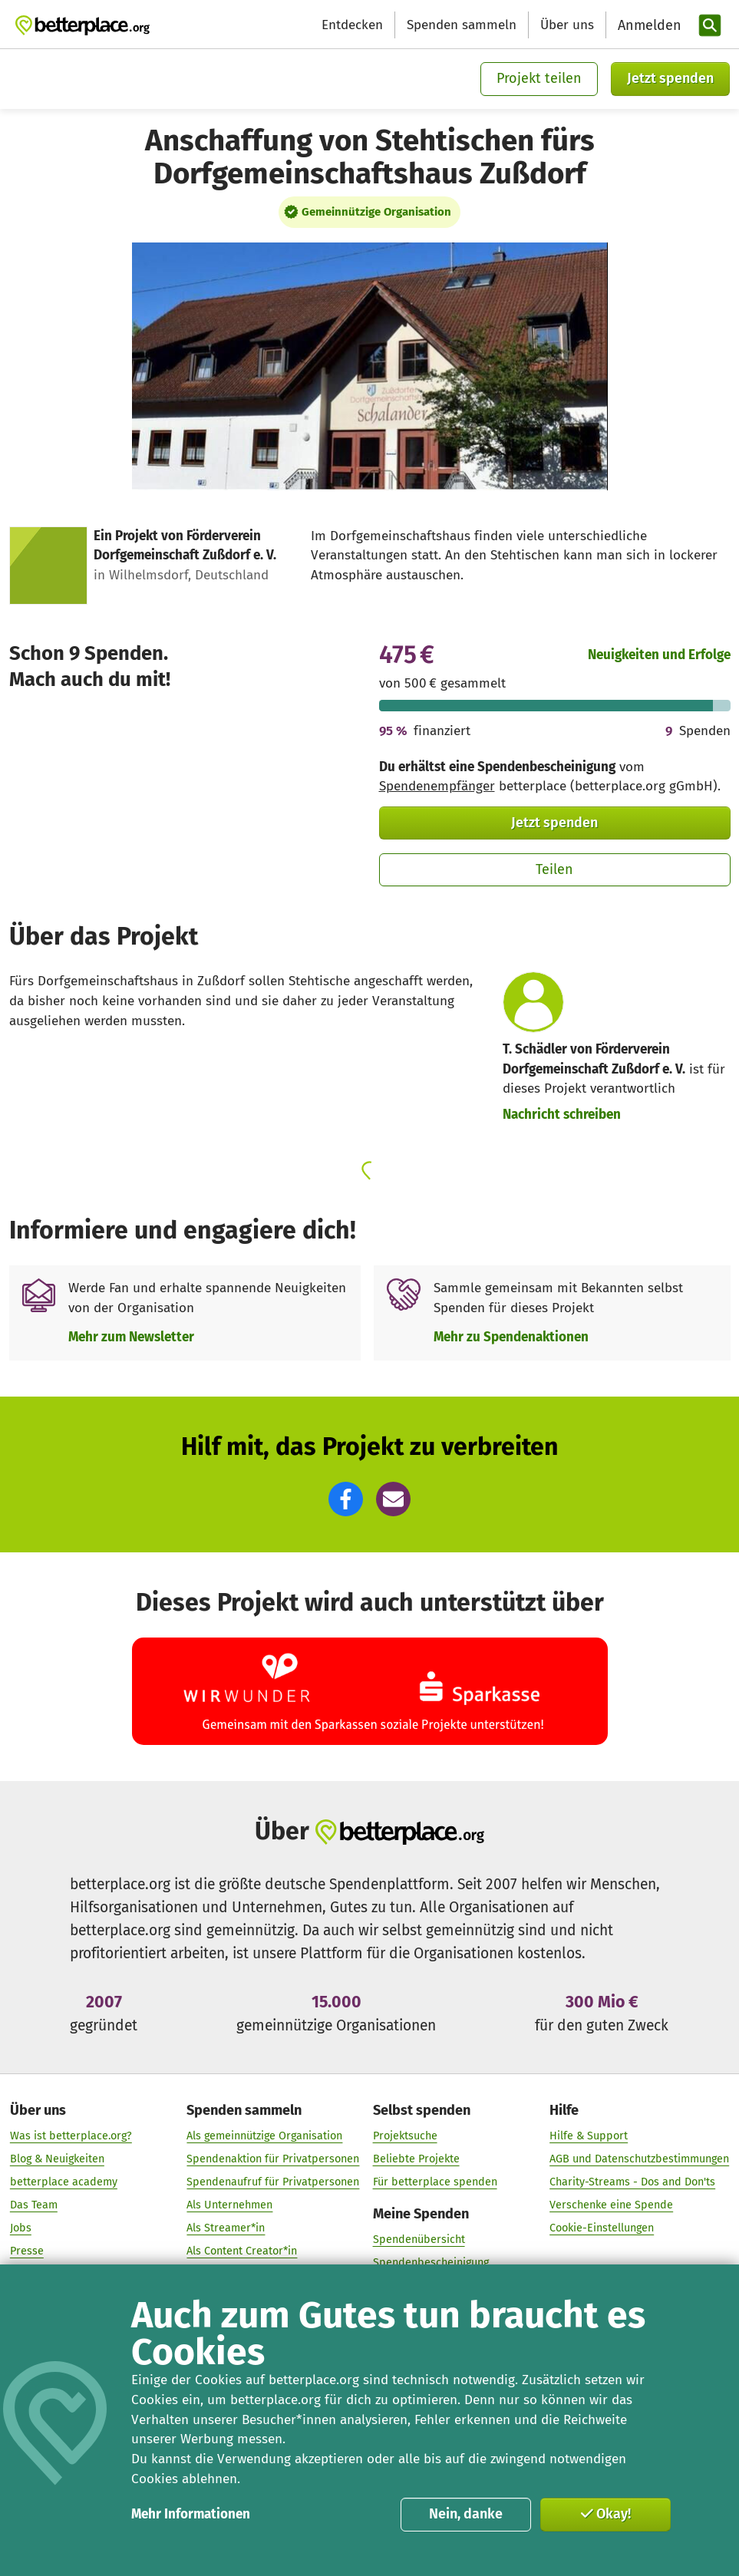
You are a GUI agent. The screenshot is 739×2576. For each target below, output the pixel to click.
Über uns (567, 25)
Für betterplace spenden (435, 2181)
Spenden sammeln (461, 25)
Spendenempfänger (437, 786)
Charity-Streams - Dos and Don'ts (632, 2181)
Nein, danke (466, 2513)
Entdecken (352, 25)
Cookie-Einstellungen (601, 2228)
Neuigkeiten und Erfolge (659, 655)
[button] (345, 1499)
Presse (27, 2251)
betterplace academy (63, 2181)
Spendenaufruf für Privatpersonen (272, 2181)
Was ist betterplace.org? (71, 2135)
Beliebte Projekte (416, 2158)
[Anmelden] (647, 25)
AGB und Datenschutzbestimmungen (639, 2158)
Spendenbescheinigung (431, 2262)
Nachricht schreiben (562, 1115)
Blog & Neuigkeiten (57, 2158)
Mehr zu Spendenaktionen (511, 1337)
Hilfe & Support (588, 2135)
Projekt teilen (539, 78)
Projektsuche (405, 2135)
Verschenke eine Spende (611, 2205)
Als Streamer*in (225, 2228)
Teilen (554, 869)
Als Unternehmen (229, 2205)
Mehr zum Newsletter (131, 1337)
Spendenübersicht (419, 2239)
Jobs (20, 2228)
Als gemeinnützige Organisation (264, 2135)
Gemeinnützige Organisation (376, 212)
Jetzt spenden (670, 78)
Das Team (34, 2205)
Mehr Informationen (190, 2514)
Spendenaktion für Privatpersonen (272, 2158)
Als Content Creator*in (241, 2251)
